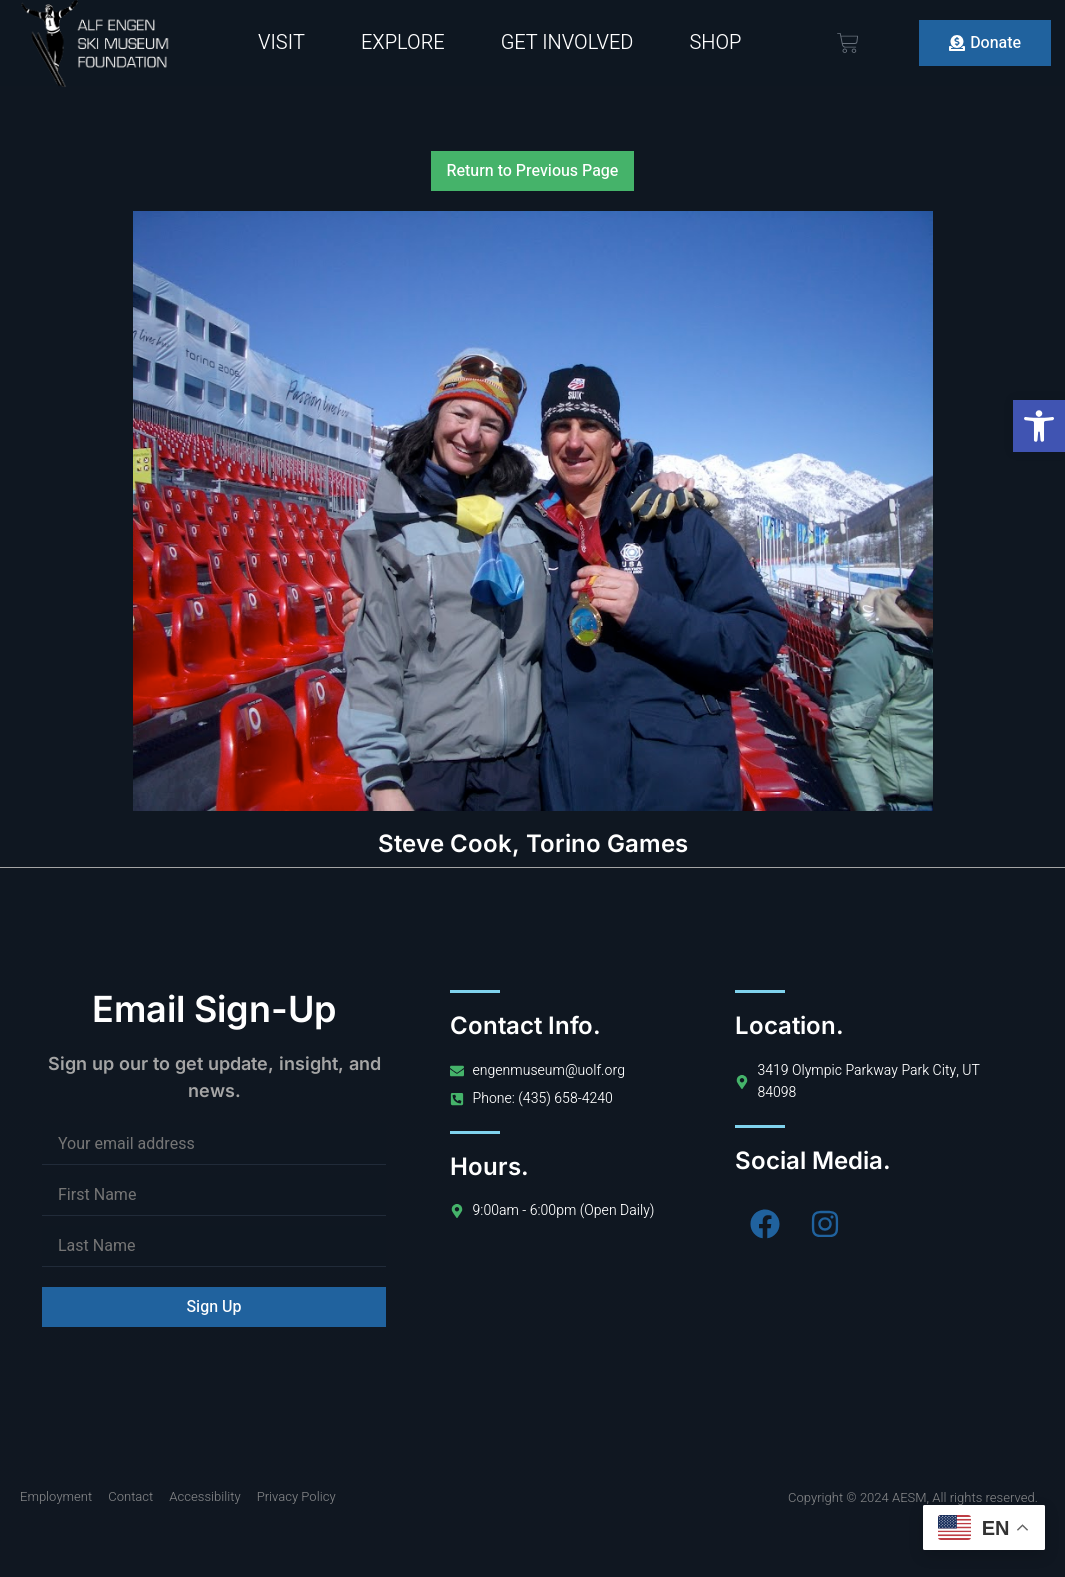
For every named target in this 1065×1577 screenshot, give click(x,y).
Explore (403, 42)
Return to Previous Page (533, 171)
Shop (715, 42)
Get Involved (567, 42)
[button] (1039, 426)
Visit (281, 42)
